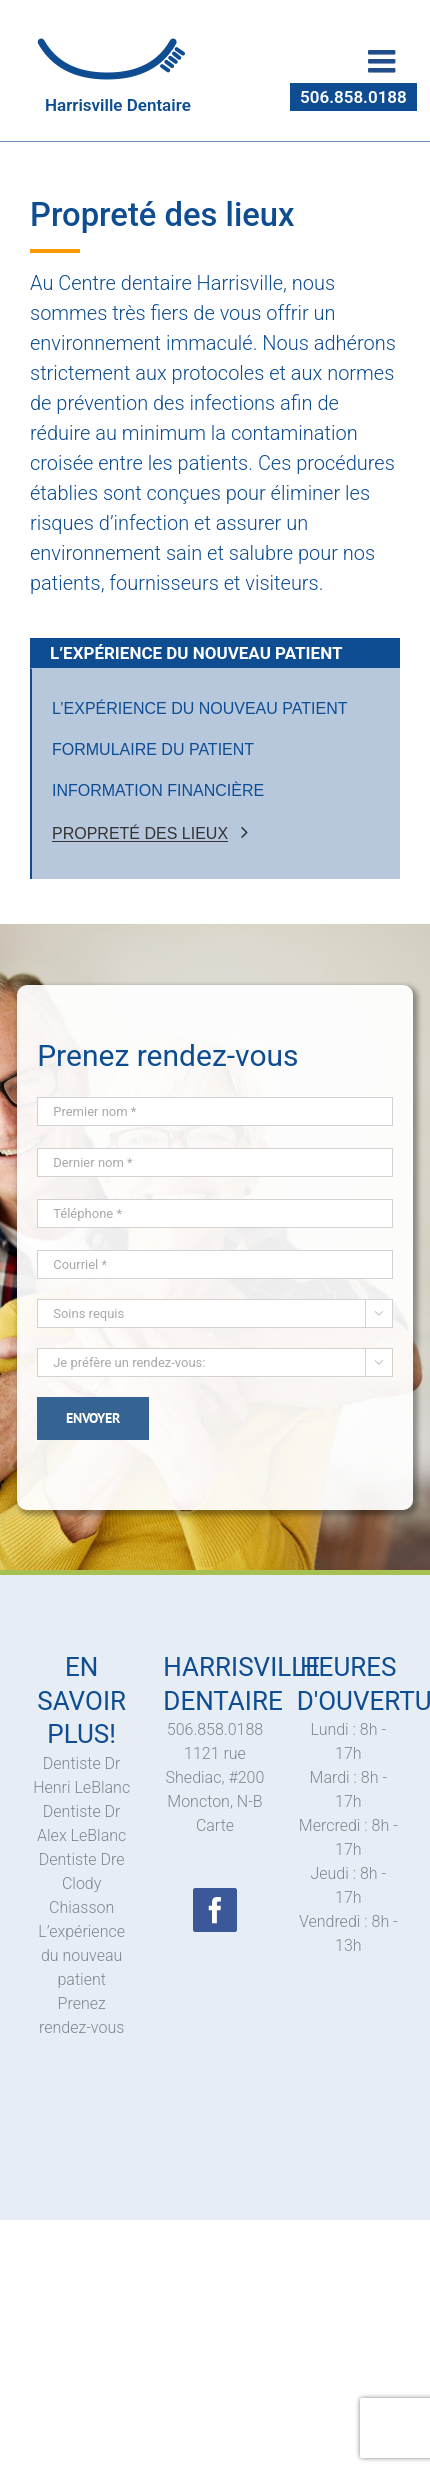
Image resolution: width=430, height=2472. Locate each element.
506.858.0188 (353, 97)
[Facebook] (215, 1910)
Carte (215, 1825)
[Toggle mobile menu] (384, 61)
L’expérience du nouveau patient (81, 1955)
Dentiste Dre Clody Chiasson (82, 1883)
